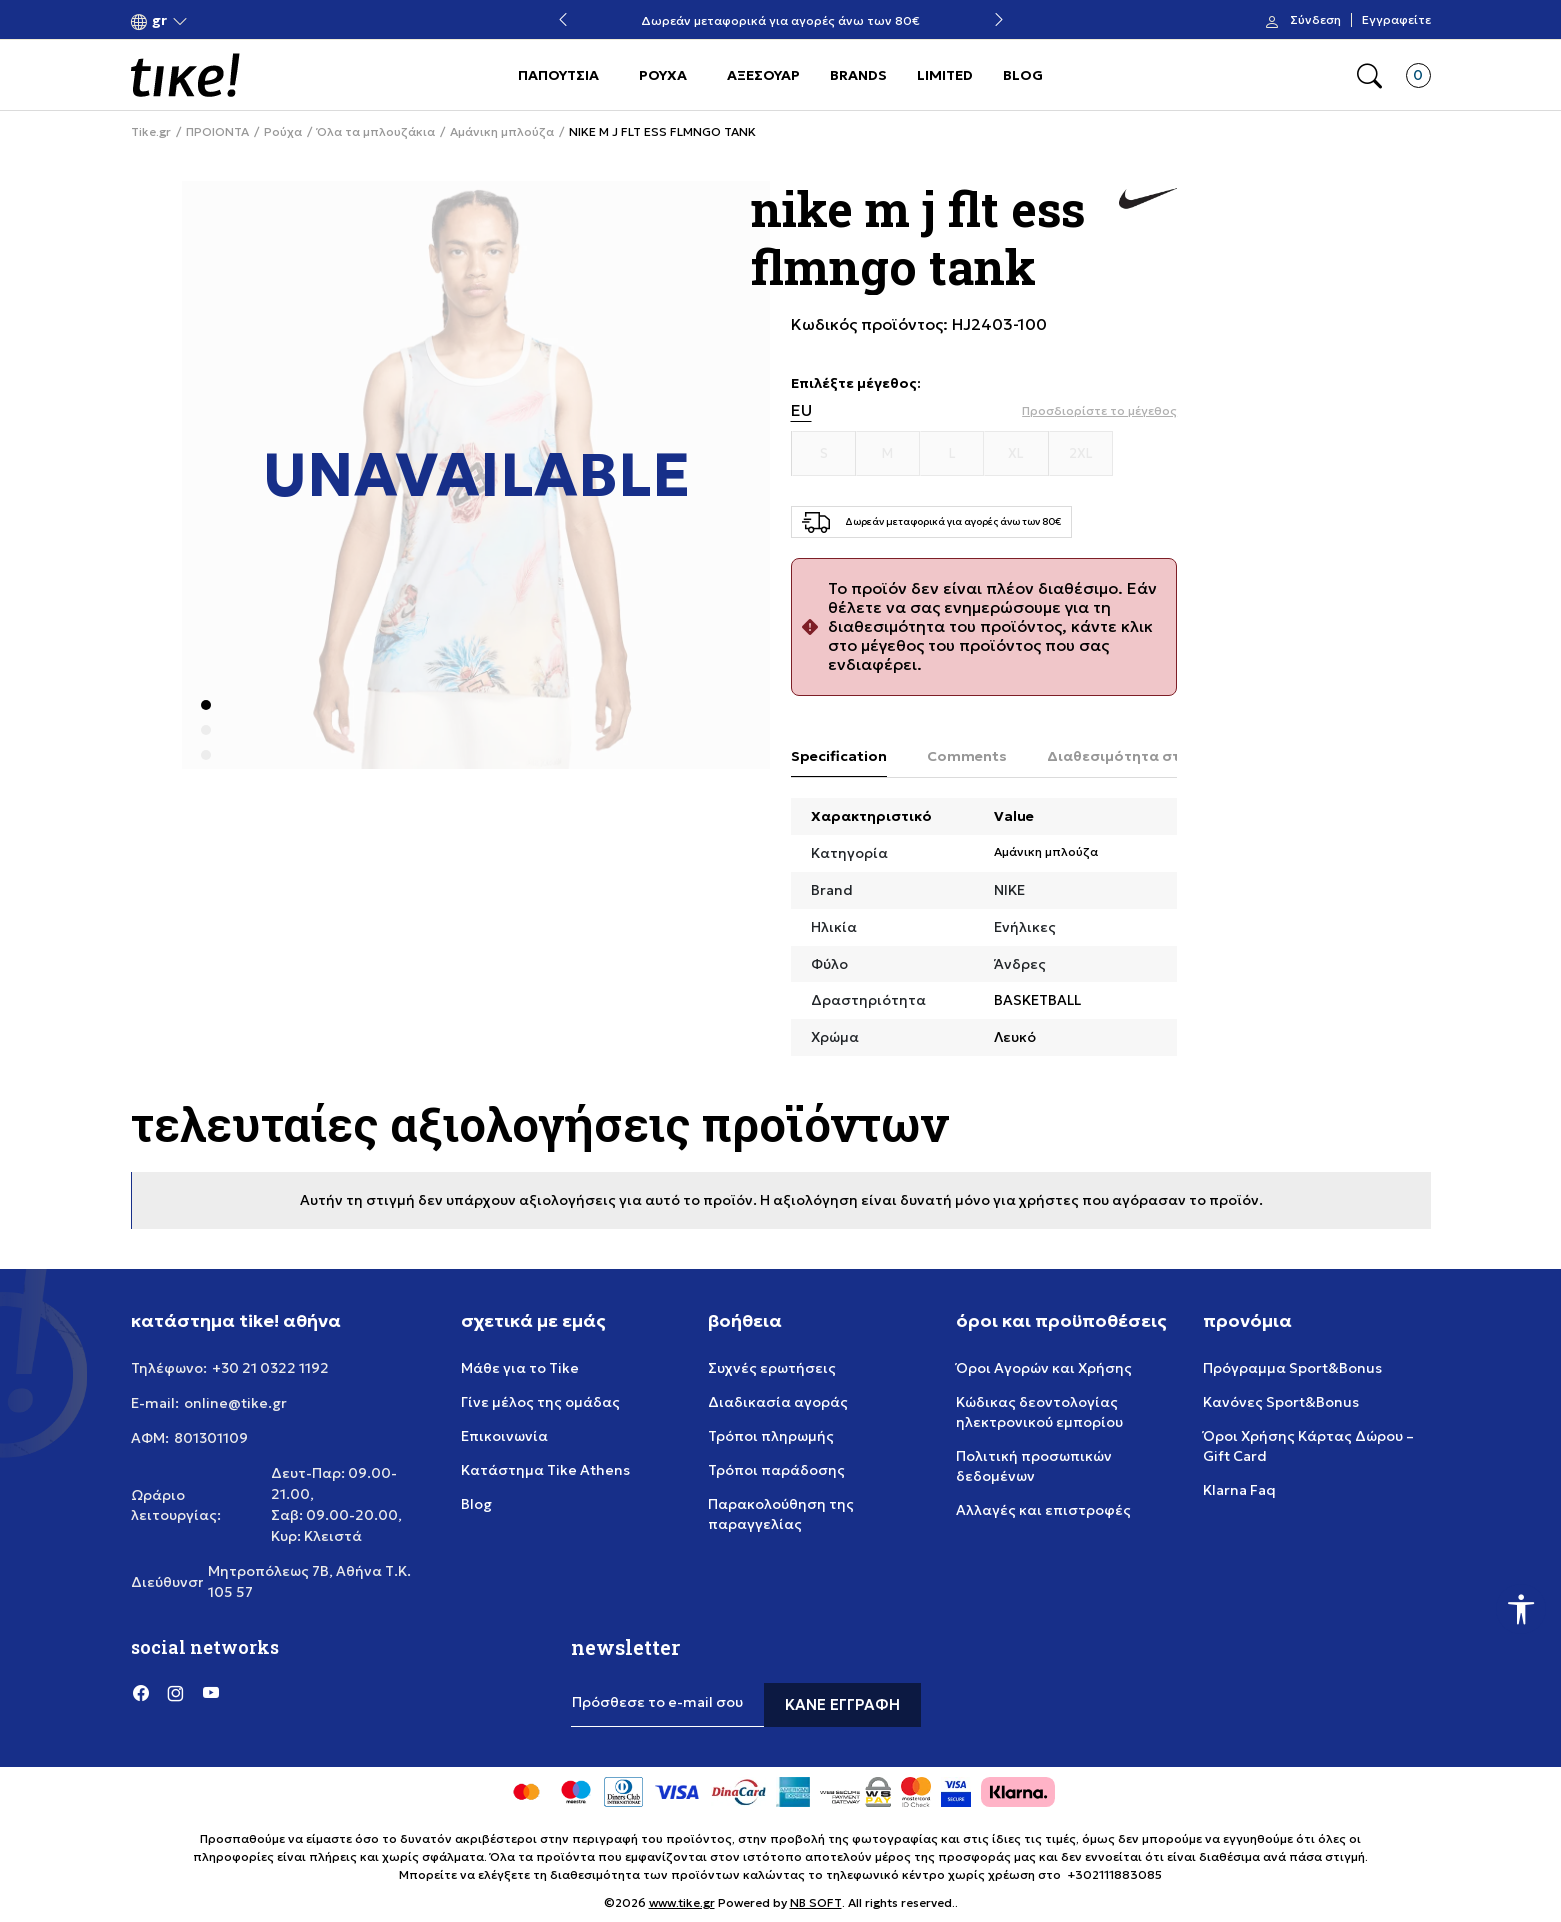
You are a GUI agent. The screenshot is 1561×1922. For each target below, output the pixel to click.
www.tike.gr (682, 1902)
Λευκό (1015, 1037)
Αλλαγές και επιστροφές (1043, 1510)
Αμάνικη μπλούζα (502, 132)
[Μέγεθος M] (888, 454)
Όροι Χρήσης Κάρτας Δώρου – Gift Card (1308, 1446)
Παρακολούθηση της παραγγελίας (781, 1514)
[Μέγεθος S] (824, 454)
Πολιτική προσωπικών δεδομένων (1034, 1466)
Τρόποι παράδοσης (776, 1470)
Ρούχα (283, 132)
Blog (476, 1504)
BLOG (1023, 75)
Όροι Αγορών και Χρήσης (1044, 1368)
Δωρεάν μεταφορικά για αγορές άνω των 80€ (780, 20)
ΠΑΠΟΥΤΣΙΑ (558, 75)
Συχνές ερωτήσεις (772, 1368)
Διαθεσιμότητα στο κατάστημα (1161, 756)
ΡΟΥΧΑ (663, 75)
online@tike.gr (235, 1403)
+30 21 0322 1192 (270, 1368)
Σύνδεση (1315, 20)
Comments (967, 756)
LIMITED (945, 75)
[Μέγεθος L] (952, 454)
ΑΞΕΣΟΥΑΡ (763, 75)
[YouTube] (211, 1693)
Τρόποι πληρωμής (771, 1436)
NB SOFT (816, 1902)
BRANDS (858, 75)
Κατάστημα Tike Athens (545, 1470)
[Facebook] (141, 1693)
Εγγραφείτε (1396, 20)
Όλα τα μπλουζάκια (376, 132)
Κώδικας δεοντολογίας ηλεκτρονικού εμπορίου (1039, 1412)
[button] (159, 20)
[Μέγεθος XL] (1016, 454)
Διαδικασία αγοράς (778, 1402)
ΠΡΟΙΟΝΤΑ (217, 132)
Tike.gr (151, 132)
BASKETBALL (1037, 1000)
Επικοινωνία (504, 1436)
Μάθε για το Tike (520, 1368)
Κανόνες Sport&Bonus (1281, 1402)
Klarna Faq (1239, 1490)
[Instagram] (176, 1693)
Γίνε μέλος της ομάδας (540, 1402)
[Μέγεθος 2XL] (1081, 454)
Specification (839, 756)
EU (801, 410)
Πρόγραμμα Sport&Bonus (1292, 1368)
